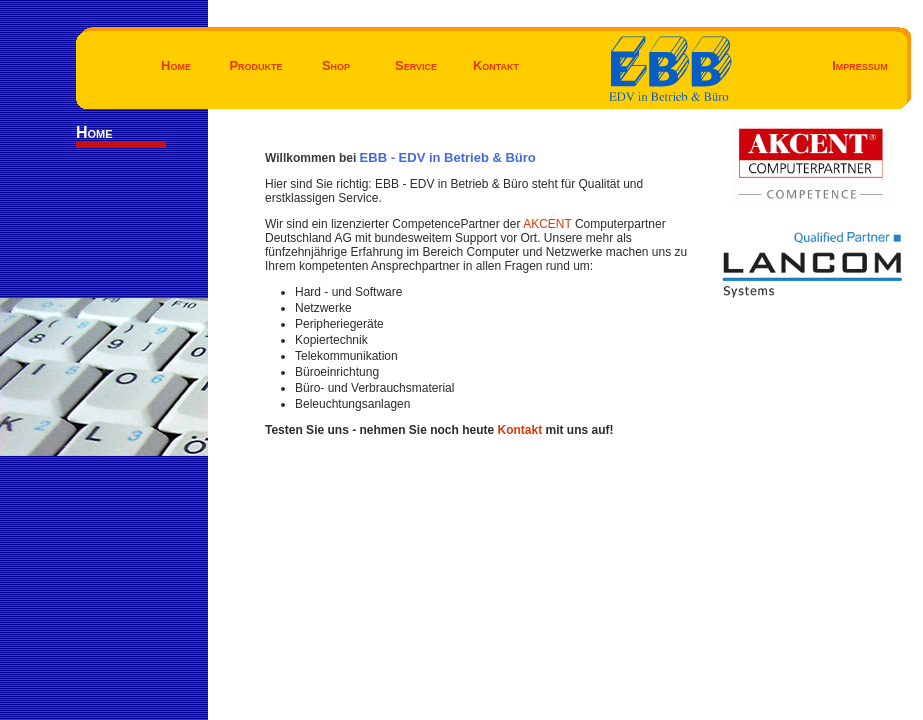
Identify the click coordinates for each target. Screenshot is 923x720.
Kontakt (496, 65)
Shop (336, 65)
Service (416, 65)
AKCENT (549, 224)
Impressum (860, 65)
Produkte (255, 65)
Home (176, 65)
